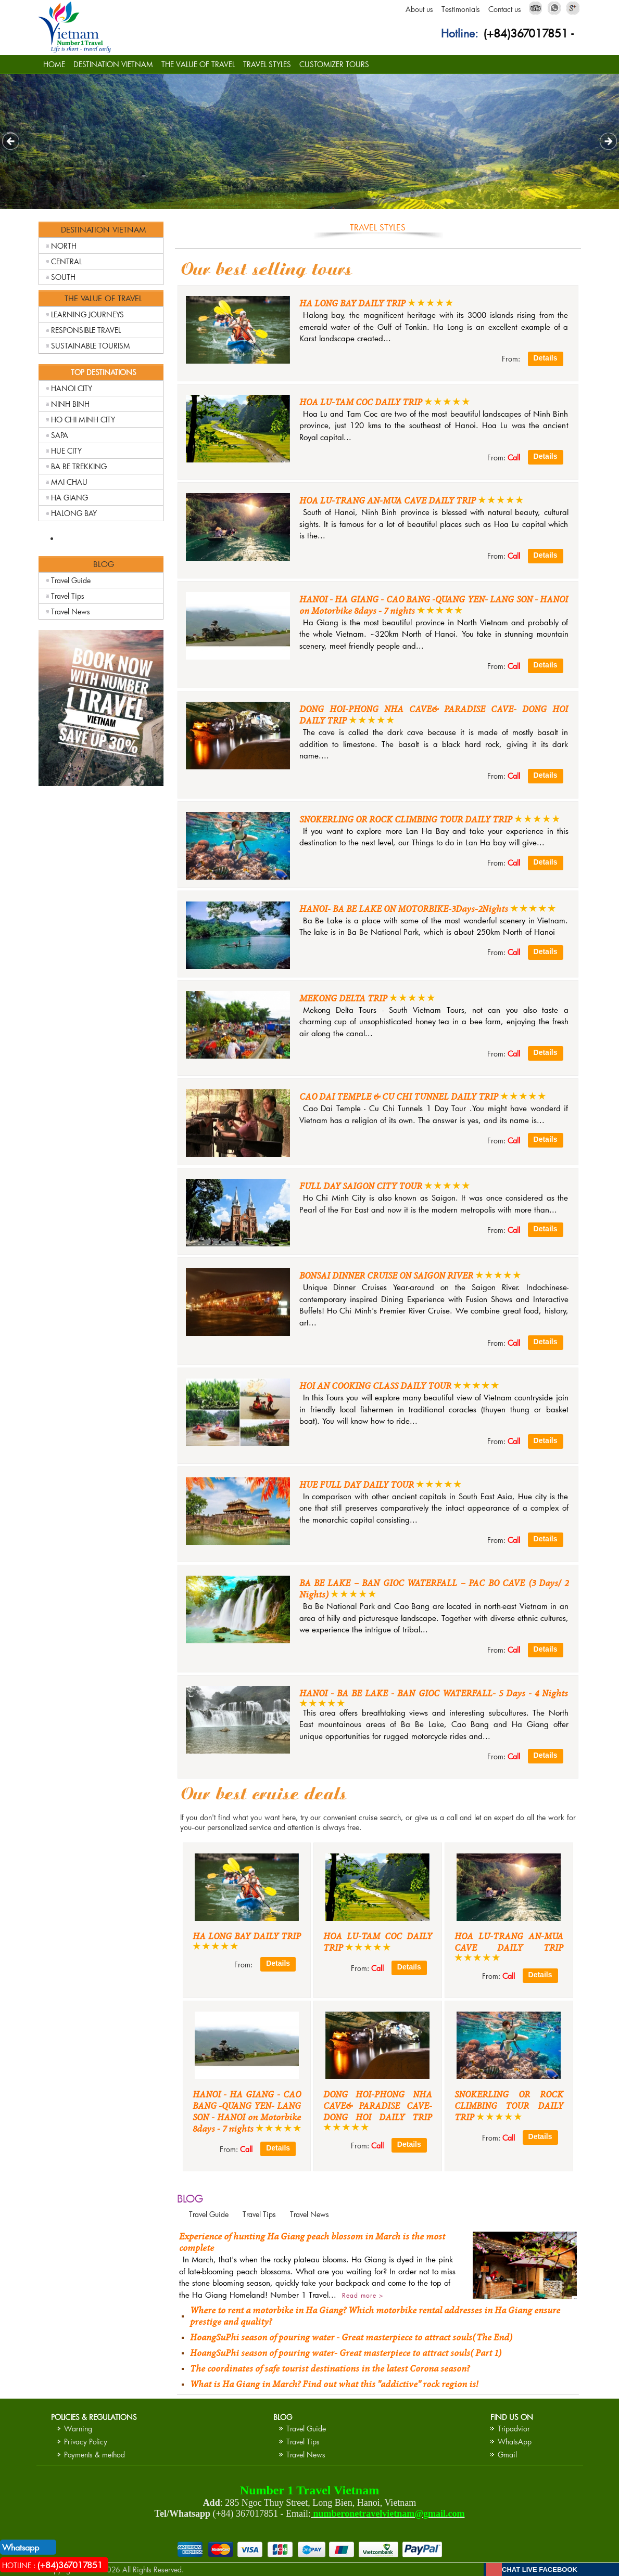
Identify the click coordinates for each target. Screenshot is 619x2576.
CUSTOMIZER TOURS (334, 64)
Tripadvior (514, 2428)
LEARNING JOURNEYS (87, 314)
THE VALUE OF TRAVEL (198, 64)
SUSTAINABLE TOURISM (90, 346)
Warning (78, 2428)
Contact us (504, 9)
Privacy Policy (85, 2441)
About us (419, 9)
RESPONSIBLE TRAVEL (86, 330)
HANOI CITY (71, 388)
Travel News (70, 611)
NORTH (64, 246)
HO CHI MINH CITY (83, 419)
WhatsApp (515, 2441)
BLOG (190, 2198)
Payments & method (94, 2454)
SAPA (59, 435)
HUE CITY (66, 451)
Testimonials (460, 9)
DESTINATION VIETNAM (113, 64)
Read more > (362, 2295)
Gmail (507, 2454)
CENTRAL (66, 261)
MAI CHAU (69, 482)
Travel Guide (71, 580)
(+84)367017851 (526, 33)
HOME (54, 64)
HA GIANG (69, 498)
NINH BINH (70, 404)
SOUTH (63, 277)
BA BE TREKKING (79, 466)
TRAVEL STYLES (267, 64)
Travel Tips (67, 596)
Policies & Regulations (94, 2417)
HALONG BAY (74, 513)
